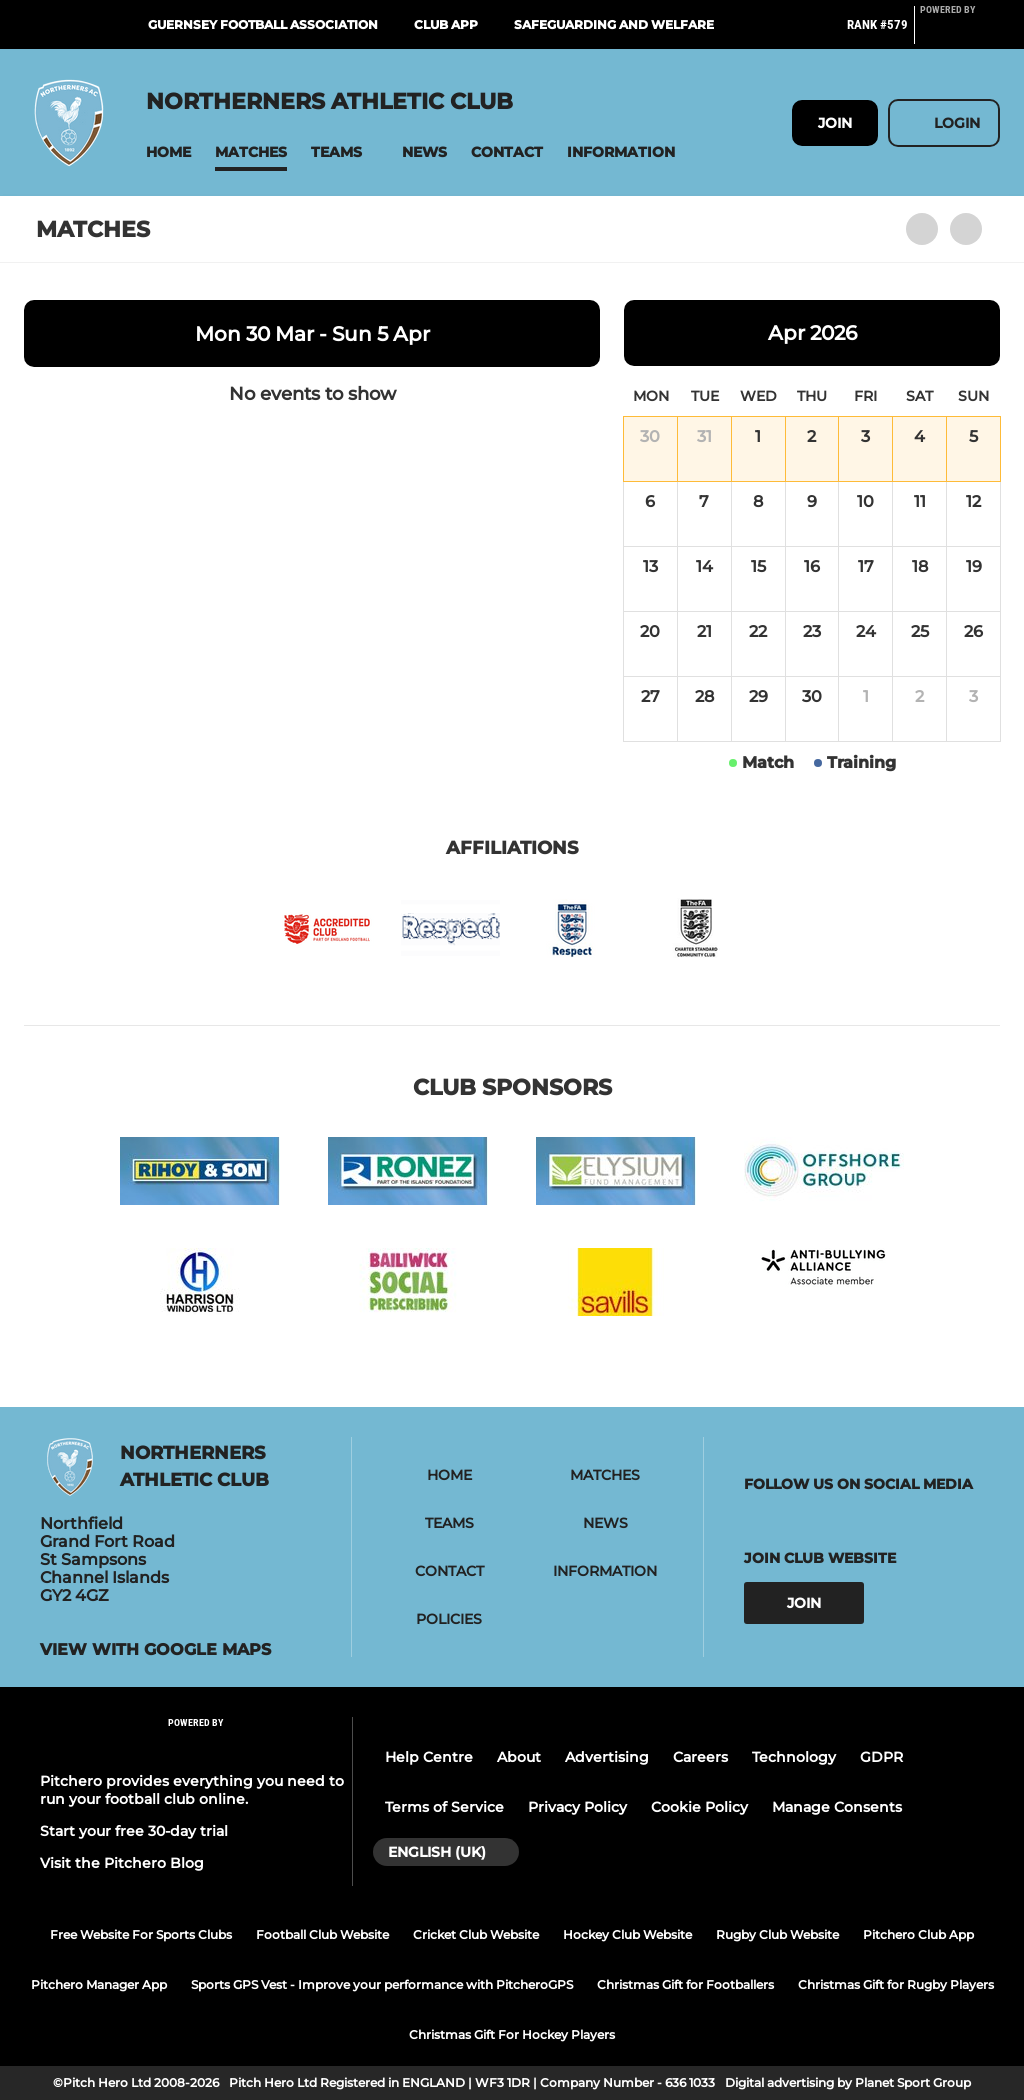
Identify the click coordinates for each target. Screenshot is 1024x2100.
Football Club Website (322, 1934)
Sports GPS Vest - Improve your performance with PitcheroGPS (382, 1984)
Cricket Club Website (476, 1934)
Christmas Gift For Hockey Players (512, 2034)
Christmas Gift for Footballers (685, 1984)
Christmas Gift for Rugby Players (896, 1984)
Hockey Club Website (627, 1934)
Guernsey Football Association (263, 24)
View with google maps (155, 1650)
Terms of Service (444, 1807)
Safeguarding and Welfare (614, 24)
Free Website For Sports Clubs (141, 1934)
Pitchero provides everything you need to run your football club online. (192, 1790)
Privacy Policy (577, 1807)
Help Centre (429, 1757)
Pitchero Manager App (99, 1984)
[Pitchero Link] (960, 33)
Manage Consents (837, 1807)
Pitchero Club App (918, 1934)
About (519, 1757)
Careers (700, 1757)
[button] (168, 152)
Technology (794, 1757)
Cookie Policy (699, 1807)
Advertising (607, 1757)
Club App (446, 24)
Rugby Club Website (777, 1934)
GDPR (881, 1757)
